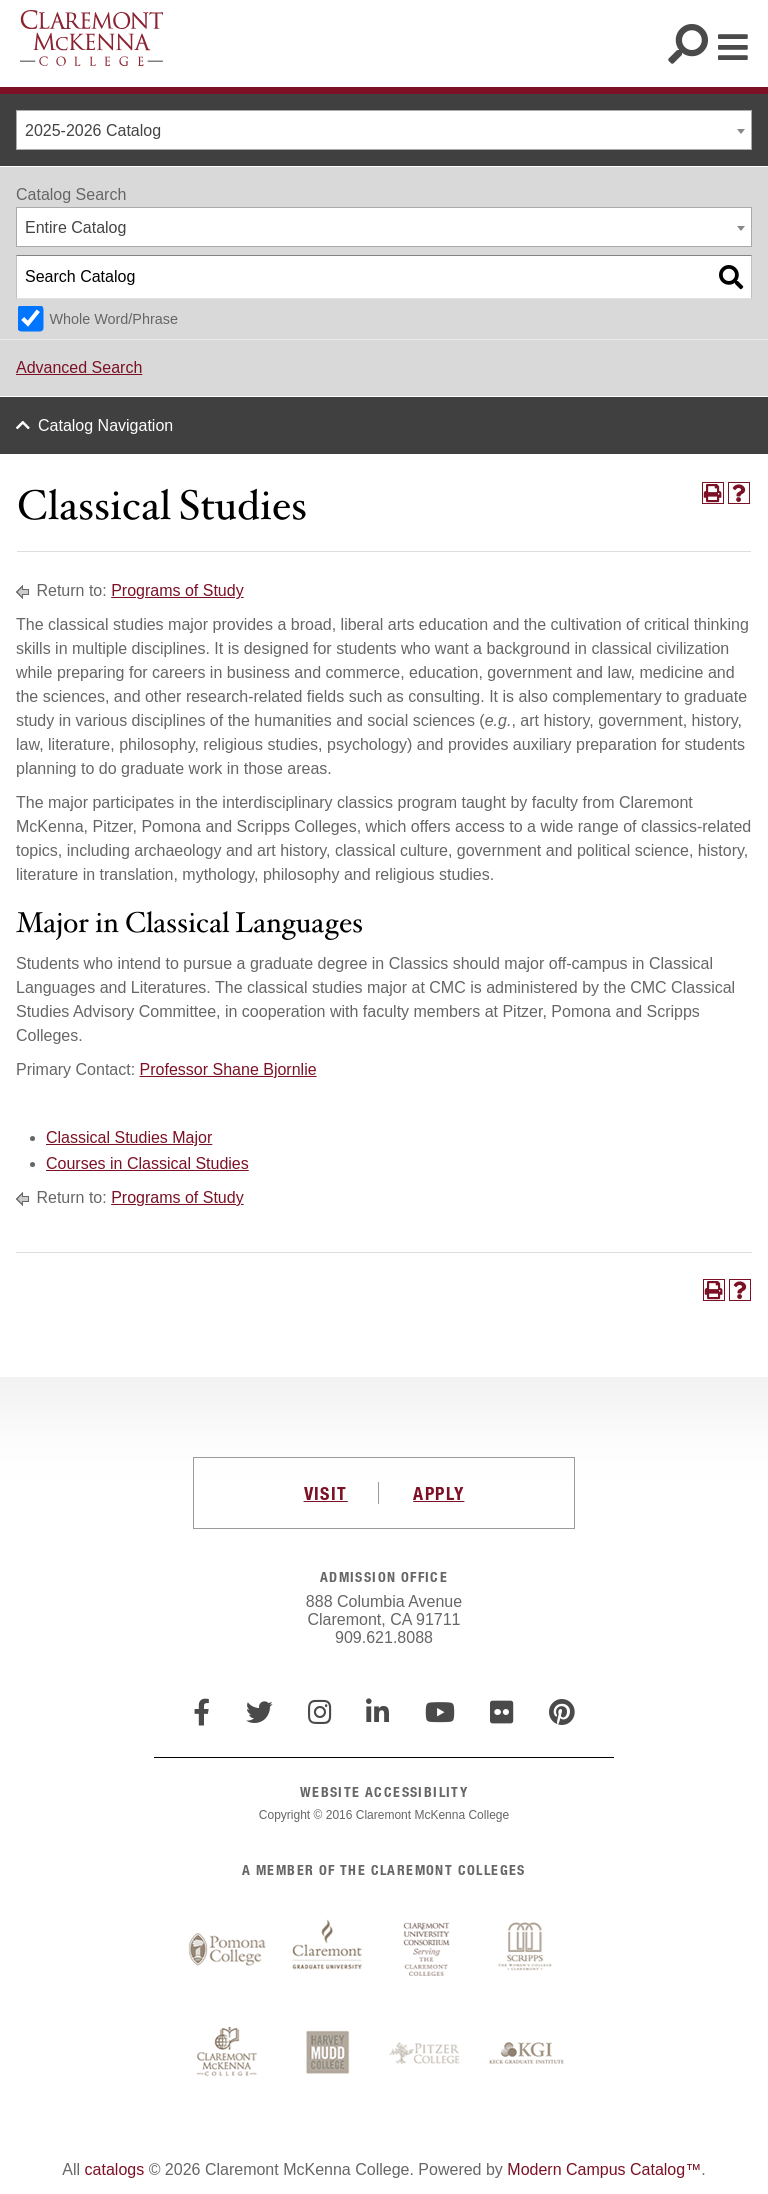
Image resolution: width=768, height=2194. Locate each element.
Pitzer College (427, 2054)
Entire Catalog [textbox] (75, 227)
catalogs (115, 2169)
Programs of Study (177, 590)
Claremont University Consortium (427, 1950)
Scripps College (527, 1950)
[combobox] (384, 130)
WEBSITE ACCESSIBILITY (384, 1791)
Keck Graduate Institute (527, 2054)
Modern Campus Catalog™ (604, 2169)
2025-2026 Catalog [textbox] (93, 130)
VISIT (326, 1493)
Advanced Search (79, 367)
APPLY (438, 1493)
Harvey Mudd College (327, 2054)
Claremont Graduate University (327, 1950)
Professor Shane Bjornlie (228, 1069)
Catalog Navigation (105, 425)
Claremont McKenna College (91, 38)
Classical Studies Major (129, 1137)
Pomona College (227, 1950)
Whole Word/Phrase (113, 319)
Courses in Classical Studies (147, 1163)
